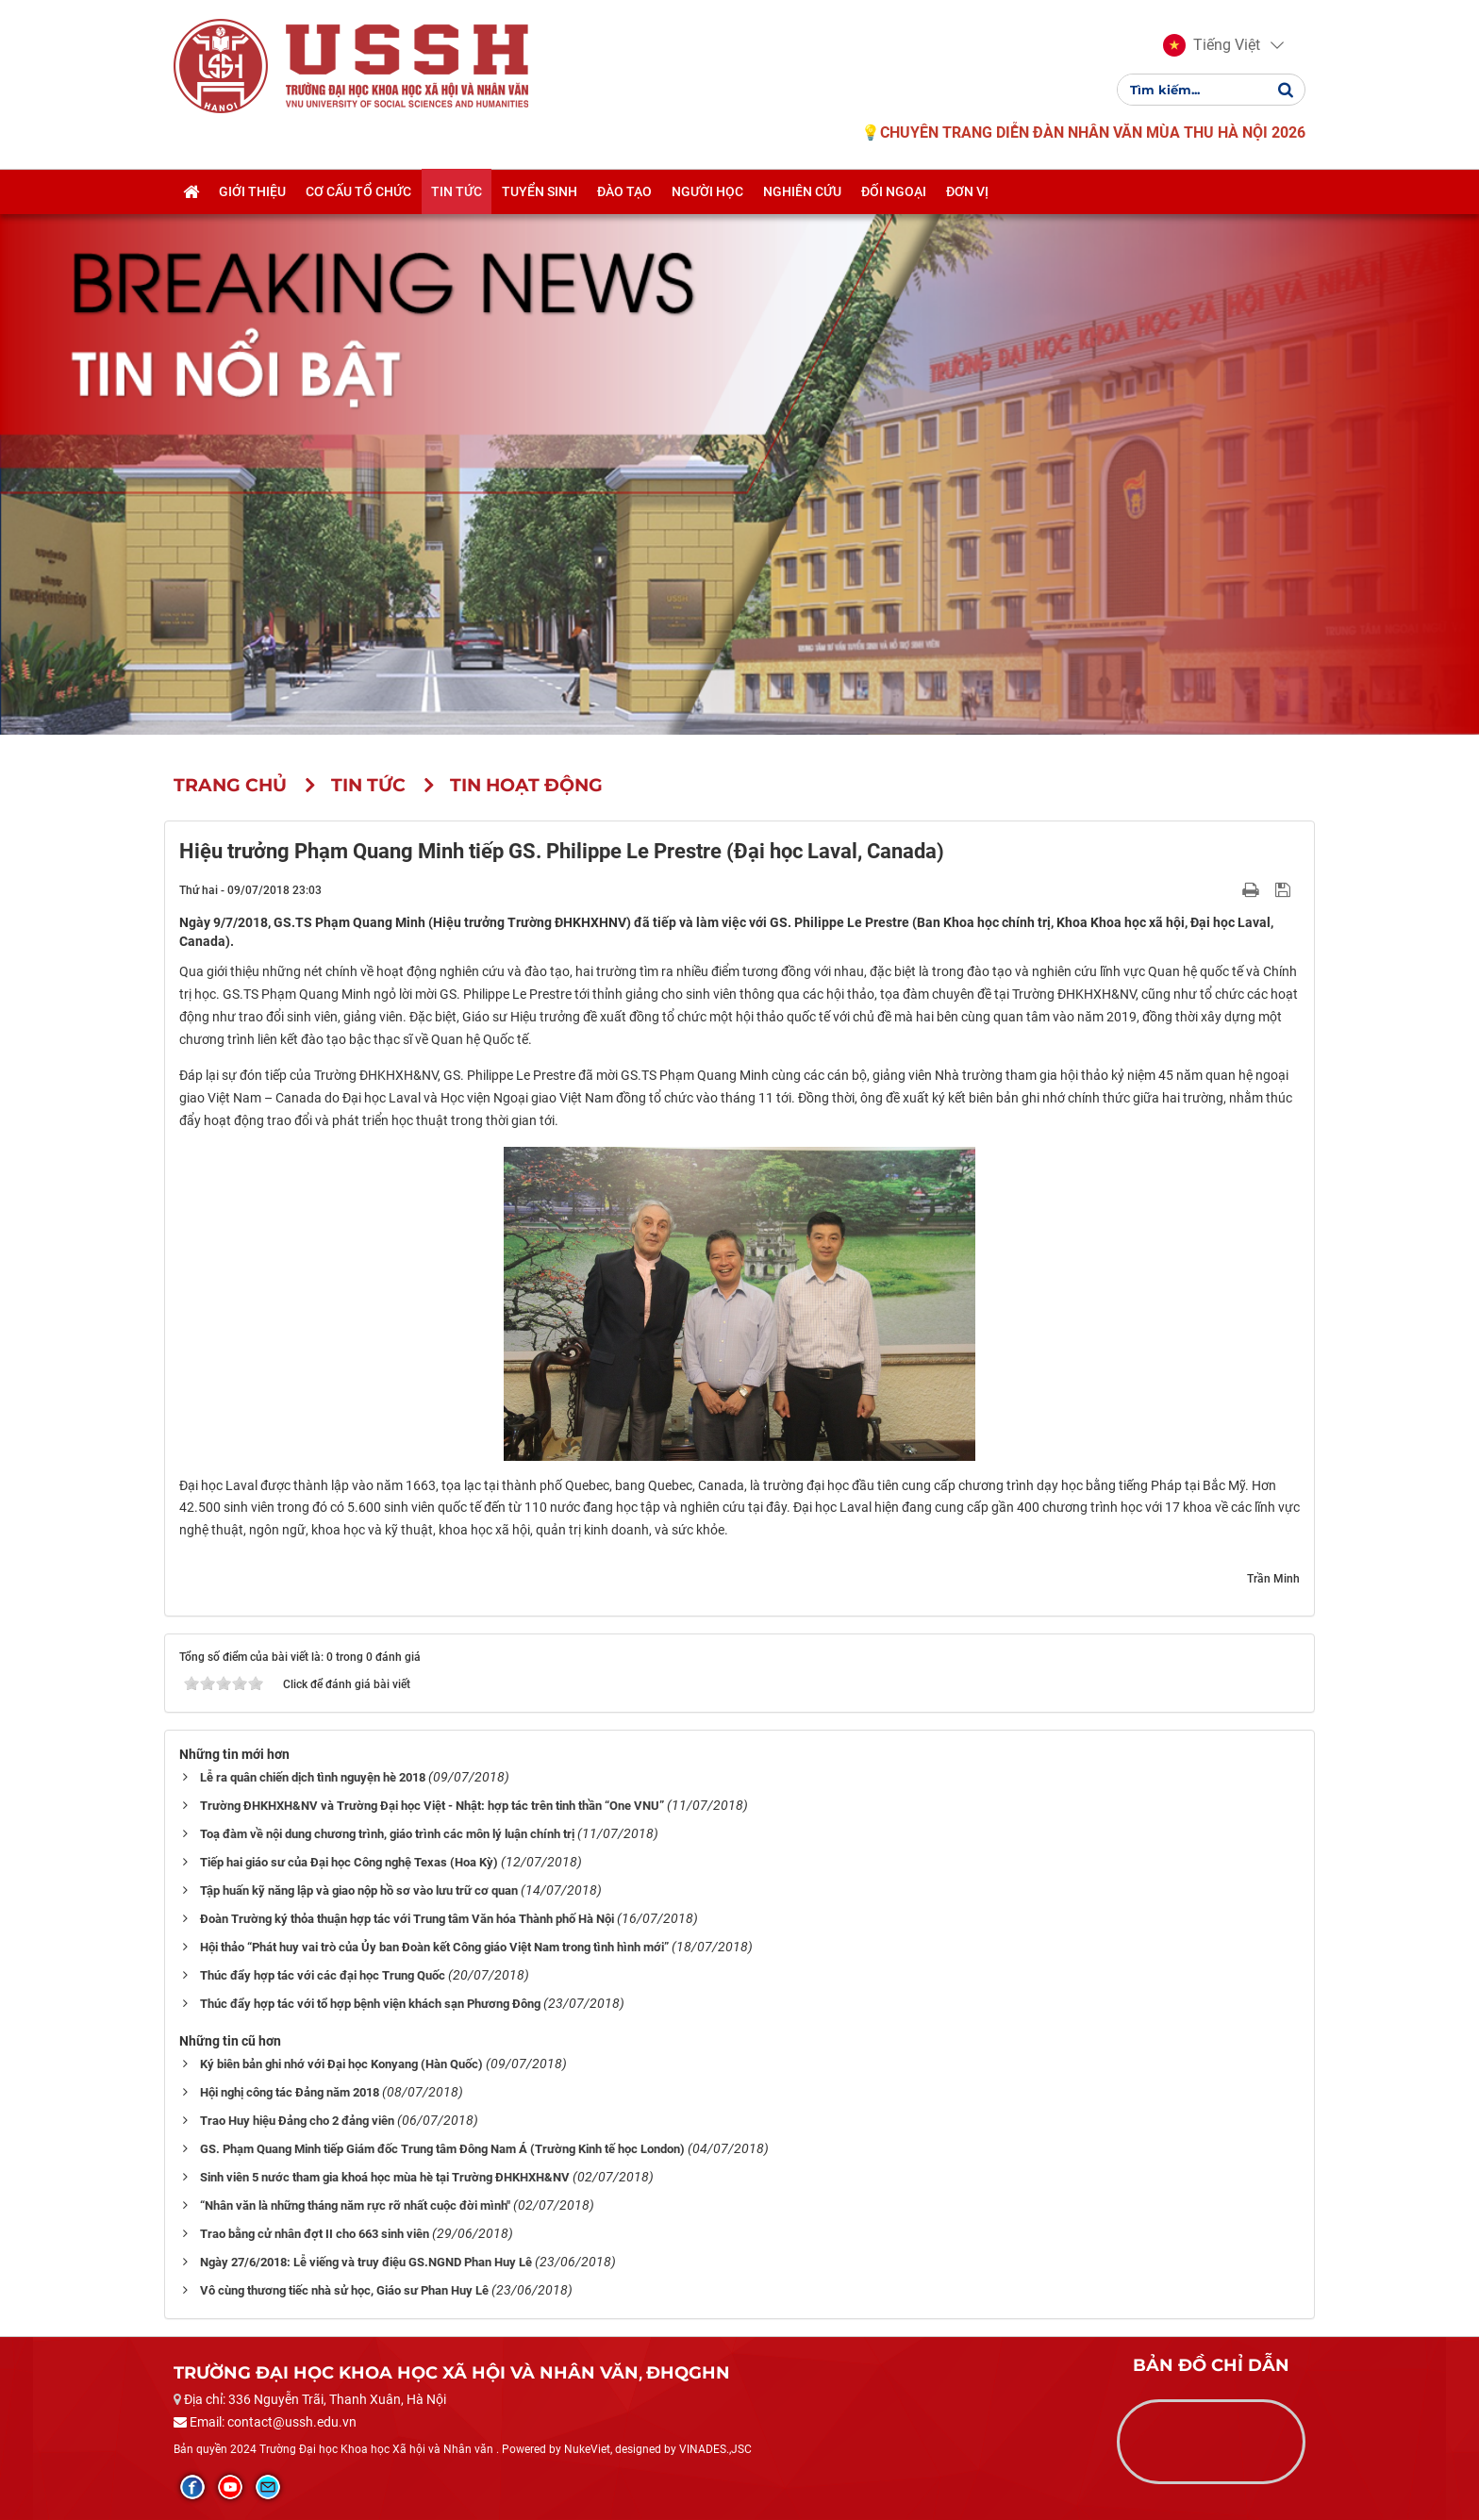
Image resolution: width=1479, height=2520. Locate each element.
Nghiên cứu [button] (802, 191)
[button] (1211, 45)
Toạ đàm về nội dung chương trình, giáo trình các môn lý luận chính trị (387, 1834)
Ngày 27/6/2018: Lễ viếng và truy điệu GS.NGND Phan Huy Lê (366, 2262)
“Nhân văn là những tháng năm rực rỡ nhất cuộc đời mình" (355, 2205)
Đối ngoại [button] (893, 191)
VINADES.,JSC (715, 2449)
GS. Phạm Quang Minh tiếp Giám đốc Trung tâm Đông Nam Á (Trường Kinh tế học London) (442, 2149)
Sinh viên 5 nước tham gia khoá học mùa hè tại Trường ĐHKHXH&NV (385, 2177)
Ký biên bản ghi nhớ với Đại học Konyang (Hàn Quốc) (341, 2064)
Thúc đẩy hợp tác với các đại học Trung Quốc (322, 1975)
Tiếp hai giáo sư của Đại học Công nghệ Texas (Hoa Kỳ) (349, 1862)
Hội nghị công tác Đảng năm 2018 (289, 2092)
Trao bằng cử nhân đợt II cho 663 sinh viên (314, 2234)
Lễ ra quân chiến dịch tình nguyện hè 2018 (312, 1777)
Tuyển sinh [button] (539, 191)
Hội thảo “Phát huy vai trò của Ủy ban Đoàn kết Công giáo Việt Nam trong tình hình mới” (434, 1947)
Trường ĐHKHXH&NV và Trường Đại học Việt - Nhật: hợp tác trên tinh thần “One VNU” (432, 1806)
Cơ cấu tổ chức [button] (358, 191)
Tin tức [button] (456, 191)
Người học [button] (707, 191)
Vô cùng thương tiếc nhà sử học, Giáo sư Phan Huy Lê (344, 2290)
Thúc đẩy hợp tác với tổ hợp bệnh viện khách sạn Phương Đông (370, 2004)
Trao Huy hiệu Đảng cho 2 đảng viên (297, 2121)
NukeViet (587, 2449)
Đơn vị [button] (967, 191)
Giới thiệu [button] (252, 191)
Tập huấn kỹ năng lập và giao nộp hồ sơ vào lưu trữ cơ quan (359, 1890)
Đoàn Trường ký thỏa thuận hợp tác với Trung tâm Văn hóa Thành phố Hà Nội (407, 1919)
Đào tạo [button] (624, 191)
